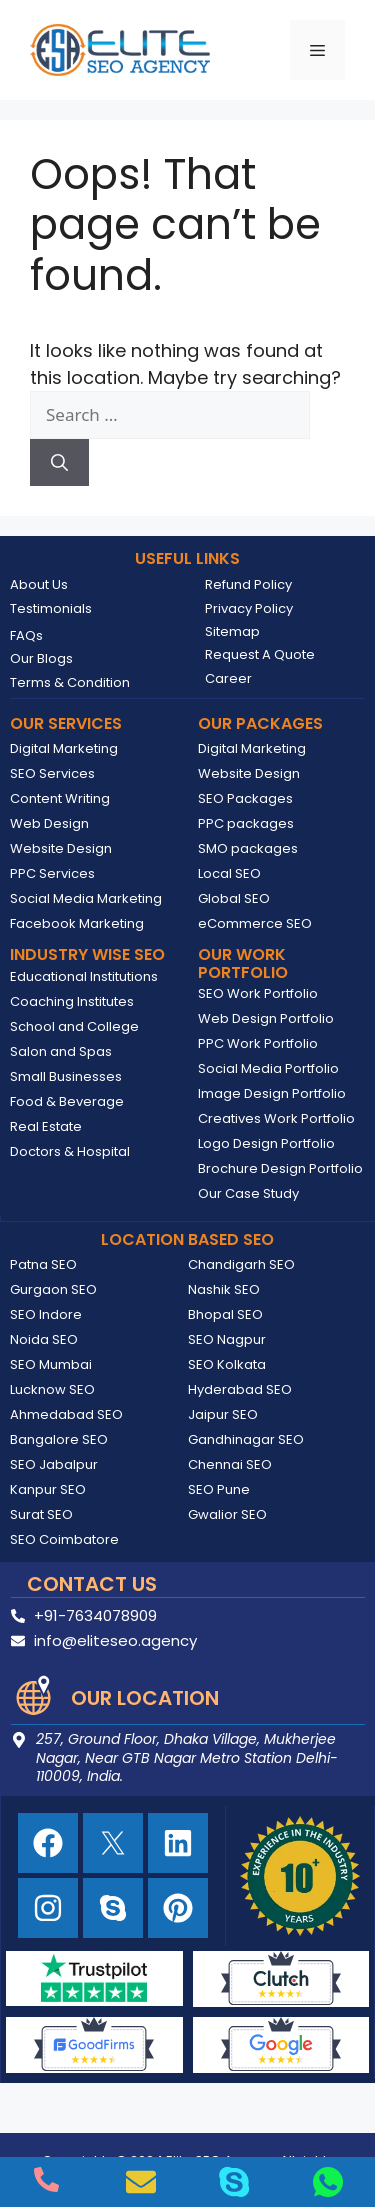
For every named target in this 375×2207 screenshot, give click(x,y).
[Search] (59, 463)
